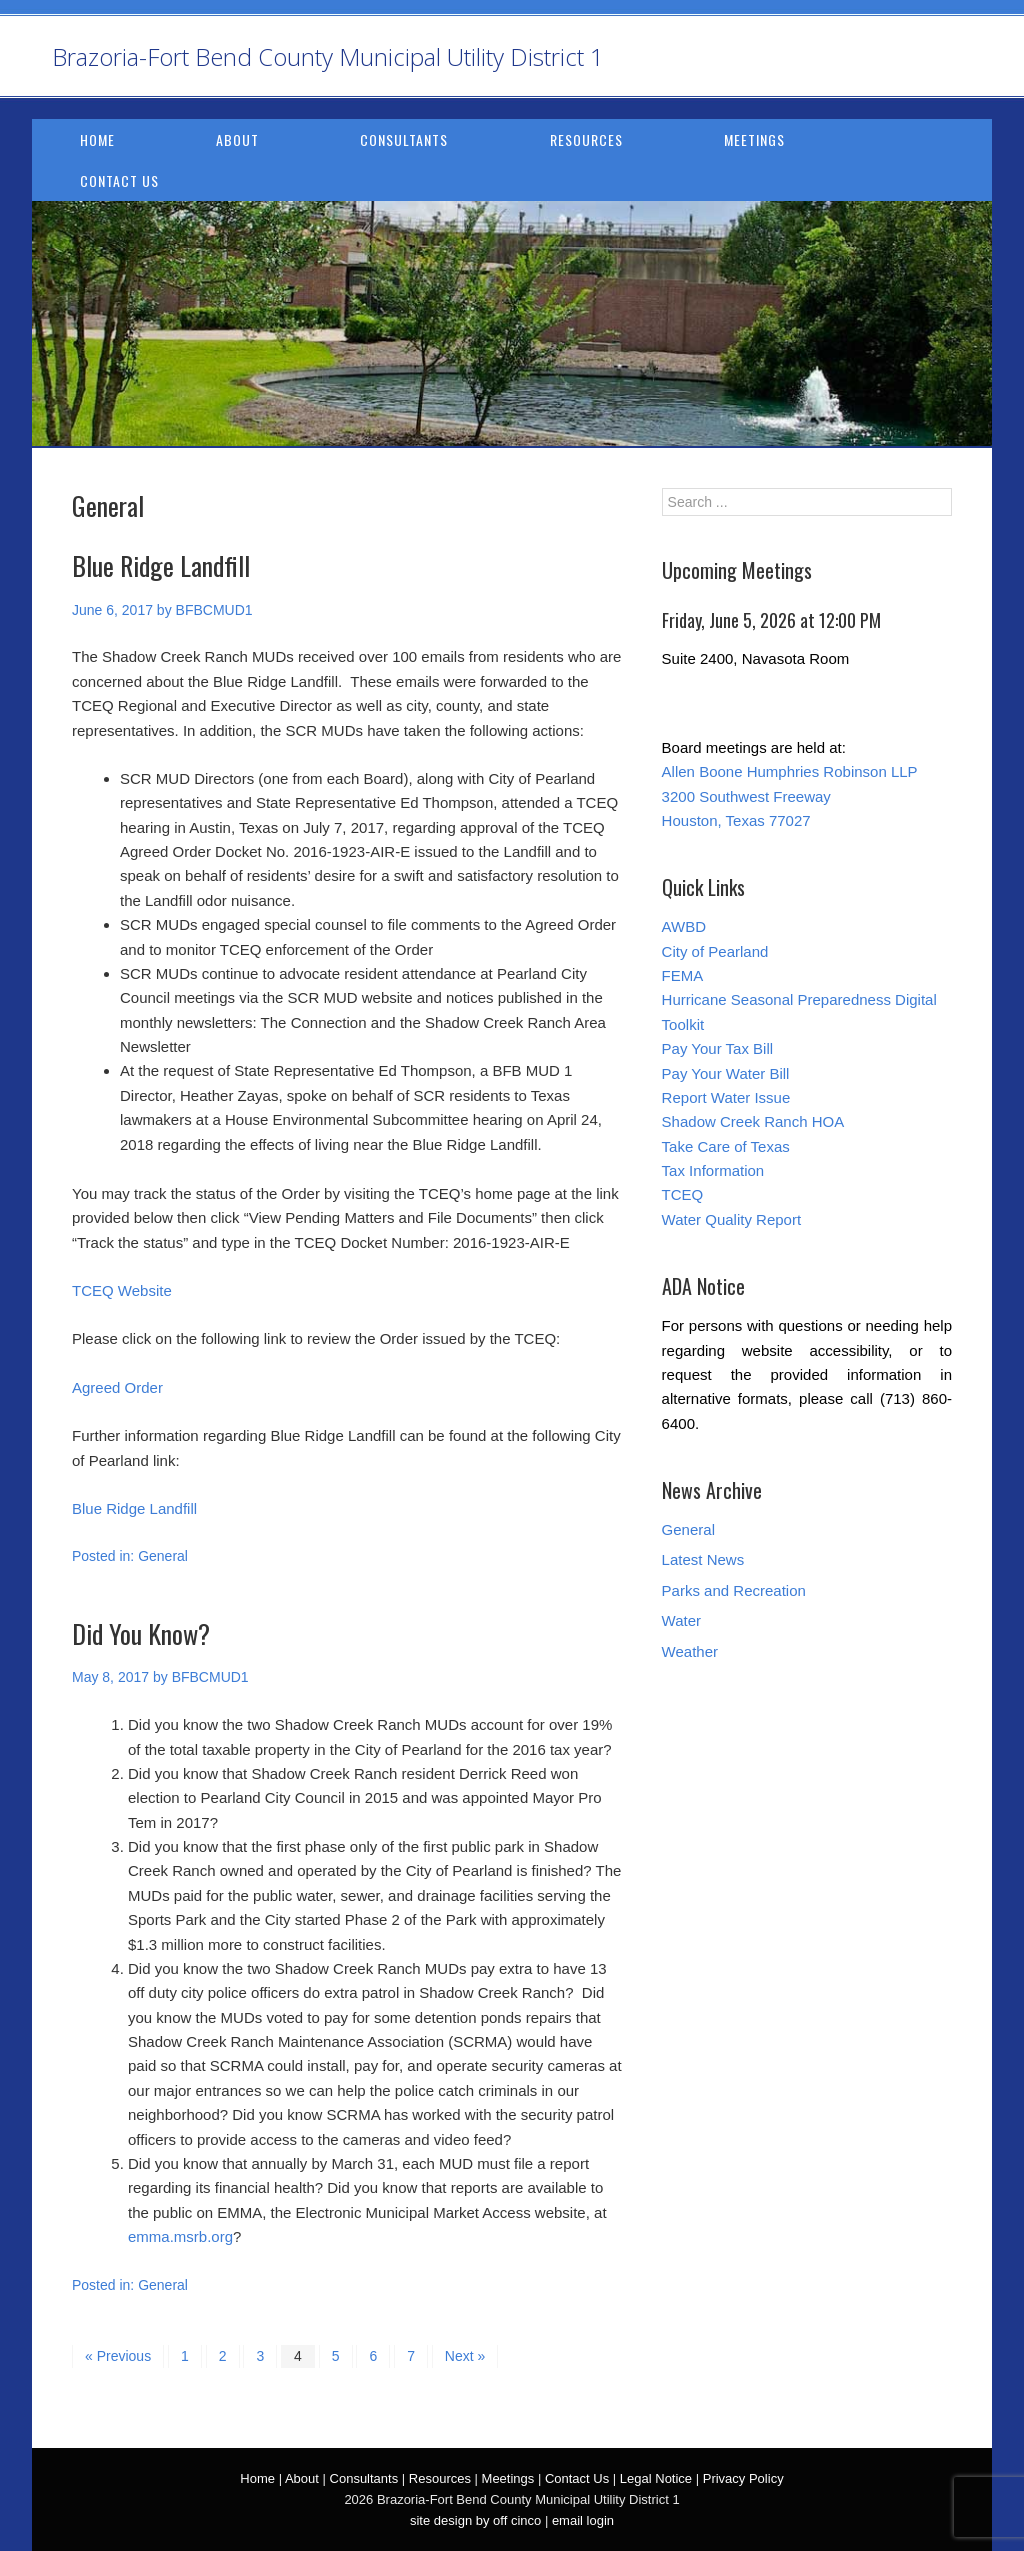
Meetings (754, 139)
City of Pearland (715, 951)
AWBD (684, 926)
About (237, 139)
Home (97, 139)
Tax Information (713, 1170)
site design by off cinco (475, 2520)
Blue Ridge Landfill (161, 565)
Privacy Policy (743, 2478)
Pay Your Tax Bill (717, 1048)
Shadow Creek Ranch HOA (753, 1121)
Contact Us (119, 180)
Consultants (404, 139)
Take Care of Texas (726, 1146)
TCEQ (683, 1194)
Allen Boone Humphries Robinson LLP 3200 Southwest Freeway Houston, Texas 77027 (790, 796)
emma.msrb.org (180, 2236)
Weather (690, 1651)
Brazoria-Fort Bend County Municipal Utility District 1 (328, 56)
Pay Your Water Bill (726, 1073)
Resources (586, 139)
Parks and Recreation (734, 1590)
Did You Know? (141, 1633)
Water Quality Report (732, 1219)
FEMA (683, 975)
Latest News (703, 1559)
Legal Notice (656, 2478)
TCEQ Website (122, 1290)
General (163, 1556)
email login (583, 2520)
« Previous (118, 2356)
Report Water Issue (726, 1097)
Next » (465, 2356)
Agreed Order (117, 1387)
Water (681, 1620)
